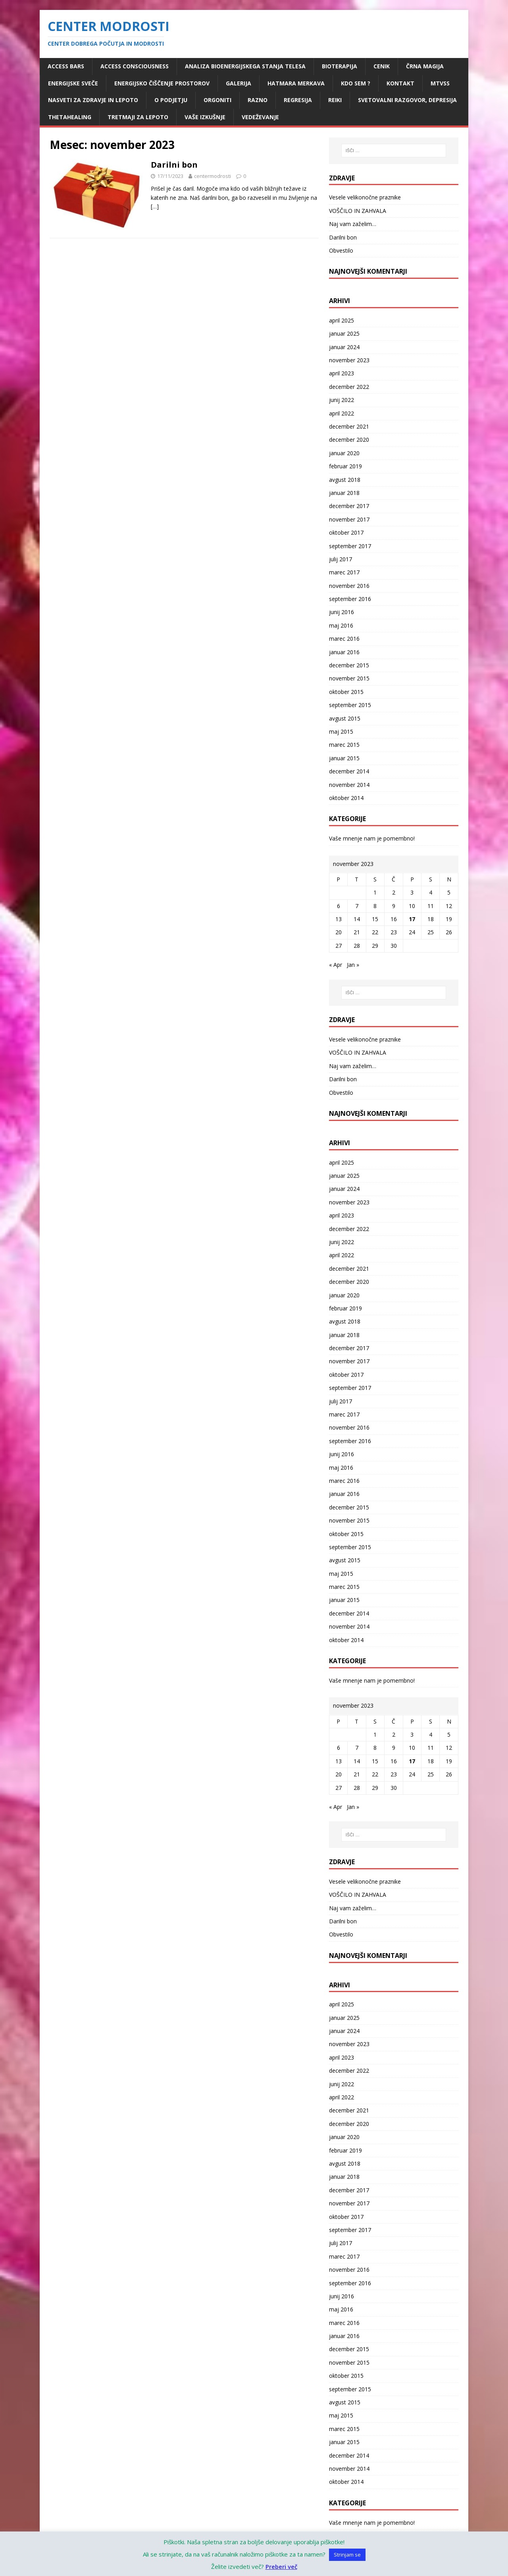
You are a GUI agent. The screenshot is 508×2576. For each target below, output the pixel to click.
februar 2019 (345, 466)
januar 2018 (344, 493)
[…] (155, 206)
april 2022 (341, 413)
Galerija (238, 83)
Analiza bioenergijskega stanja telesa (245, 66)
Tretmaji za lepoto (138, 117)
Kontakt (400, 83)
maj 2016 (341, 625)
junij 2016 (341, 612)
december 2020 (349, 439)
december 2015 (349, 665)
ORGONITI (217, 100)
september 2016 (350, 599)
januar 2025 (344, 333)
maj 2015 (341, 731)
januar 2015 (344, 758)
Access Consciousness (134, 66)
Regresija (298, 100)
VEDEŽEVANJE (260, 117)
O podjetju (170, 100)
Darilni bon (174, 164)
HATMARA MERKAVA (296, 83)
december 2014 (349, 771)
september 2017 (350, 546)
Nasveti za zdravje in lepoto (93, 100)
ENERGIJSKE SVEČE (73, 83)
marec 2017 (344, 572)
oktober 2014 (346, 798)
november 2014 (349, 784)
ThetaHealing (69, 117)
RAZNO (257, 100)
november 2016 (349, 585)
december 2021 (349, 426)
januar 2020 (344, 453)
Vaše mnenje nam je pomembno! (372, 838)
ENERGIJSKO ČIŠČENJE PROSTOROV (162, 83)
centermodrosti (212, 176)
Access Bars (66, 66)
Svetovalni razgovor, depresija (407, 100)
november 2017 (349, 519)
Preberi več (281, 2566)
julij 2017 (340, 559)
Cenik (381, 66)
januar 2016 (344, 652)
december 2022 (349, 386)
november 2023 (349, 360)
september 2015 (350, 705)
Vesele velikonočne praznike (365, 197)
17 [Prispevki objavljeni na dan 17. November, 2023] (412, 919)
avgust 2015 (344, 718)
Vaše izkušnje (205, 117)
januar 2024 (344, 347)
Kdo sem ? (355, 83)
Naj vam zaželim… (352, 224)
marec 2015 (344, 744)
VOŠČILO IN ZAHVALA (357, 211)
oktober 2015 (346, 692)
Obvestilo (341, 250)
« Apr (335, 964)
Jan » (353, 964)
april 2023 (341, 373)
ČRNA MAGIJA (425, 66)
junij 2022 (341, 400)
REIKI (335, 100)
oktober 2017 (346, 532)
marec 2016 (344, 638)
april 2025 (341, 320)
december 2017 (349, 506)
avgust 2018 (344, 479)
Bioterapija (339, 66)
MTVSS (440, 83)
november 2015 (349, 678)
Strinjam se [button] (347, 2554)
